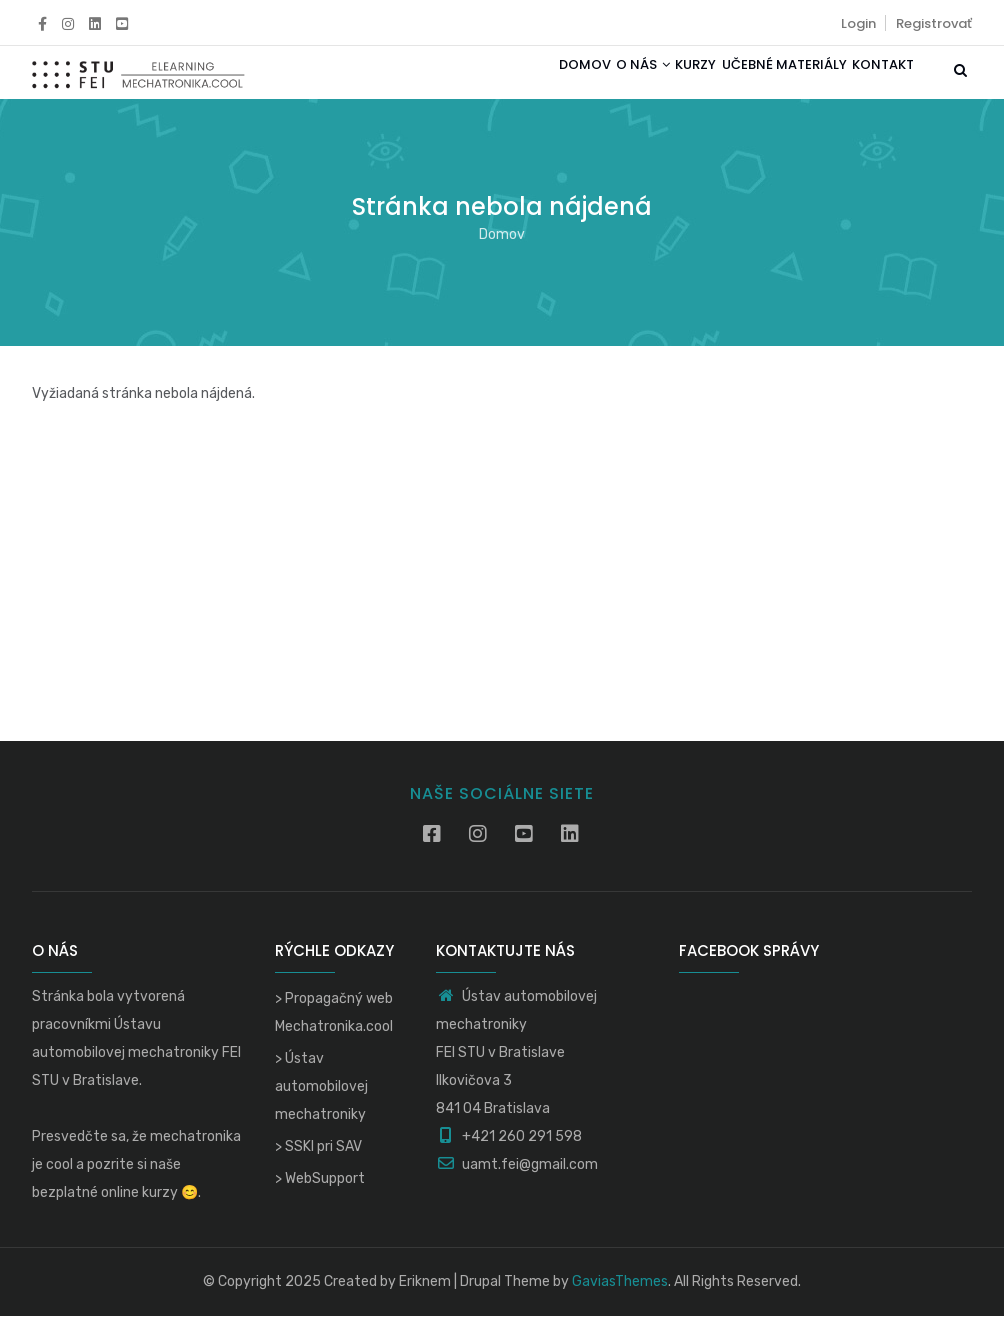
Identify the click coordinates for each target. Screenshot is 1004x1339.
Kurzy (659, 83)
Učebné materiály (762, 83)
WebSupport (325, 1201)
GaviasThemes (620, 1304)
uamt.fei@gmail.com (517, 1187)
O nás (592, 83)
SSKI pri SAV (323, 1169)
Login (858, 23)
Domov (519, 83)
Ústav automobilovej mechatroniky (321, 1109)
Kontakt (876, 83)
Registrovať (934, 23)
